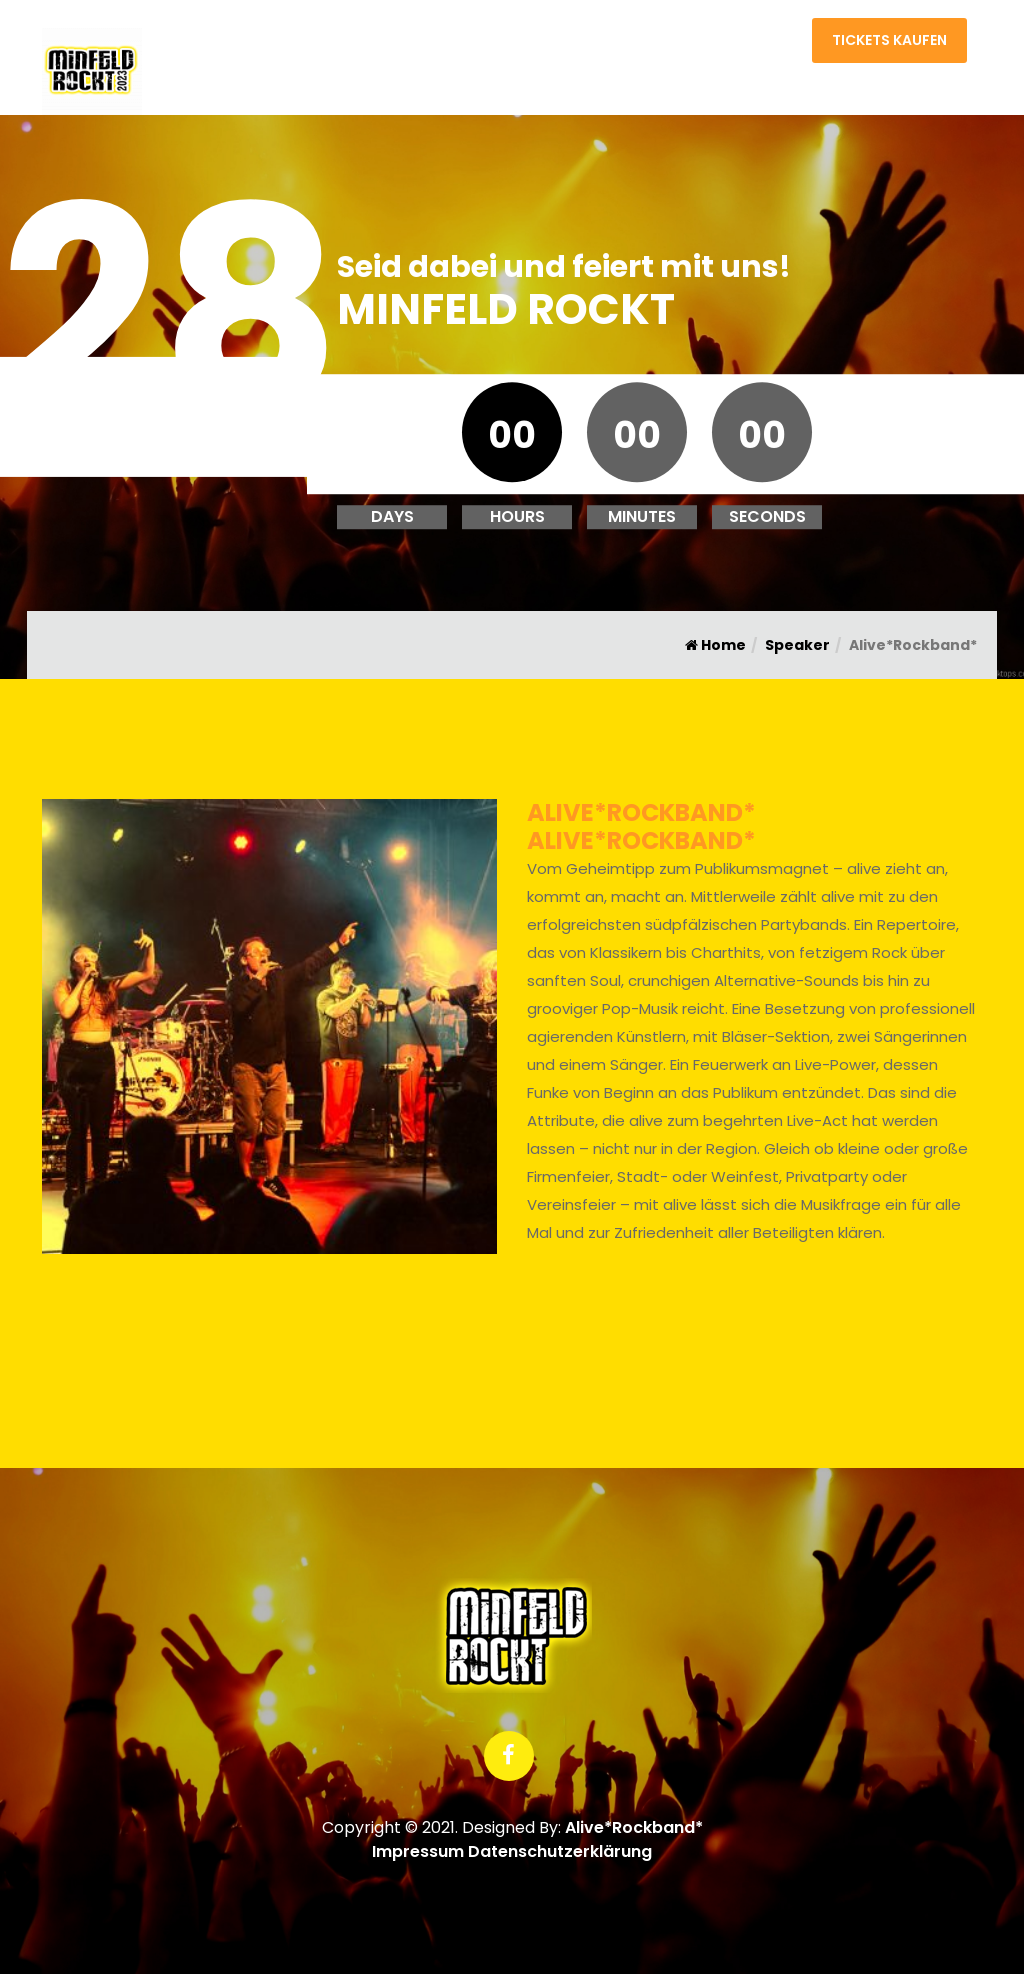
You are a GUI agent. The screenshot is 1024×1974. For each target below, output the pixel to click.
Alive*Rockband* (634, 1827)
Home (688, 45)
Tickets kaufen (889, 40)
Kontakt (763, 45)
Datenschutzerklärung (560, 1851)
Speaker (797, 645)
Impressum (418, 1851)
